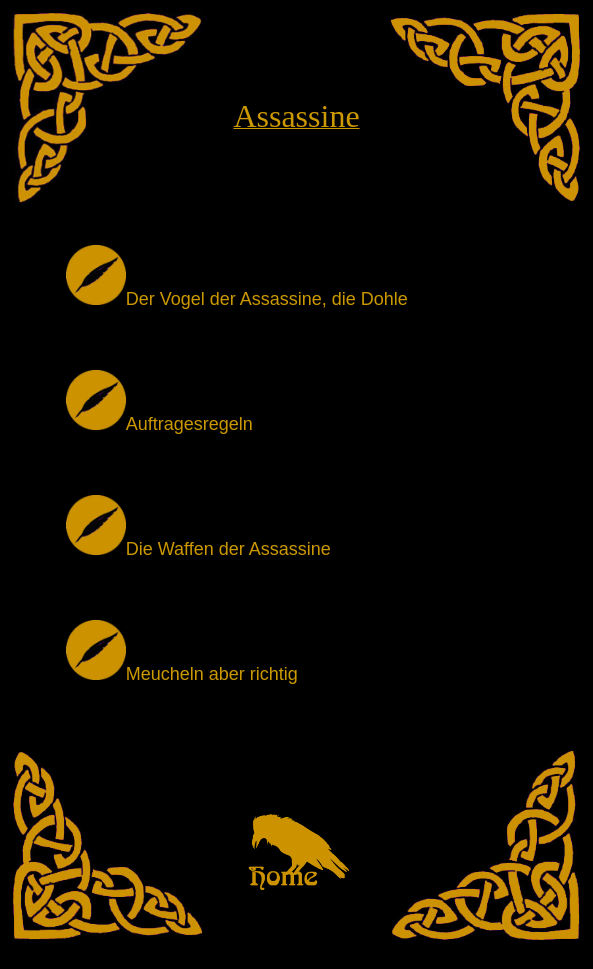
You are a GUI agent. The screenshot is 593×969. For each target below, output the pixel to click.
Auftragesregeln (159, 424)
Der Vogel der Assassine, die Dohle (237, 299)
